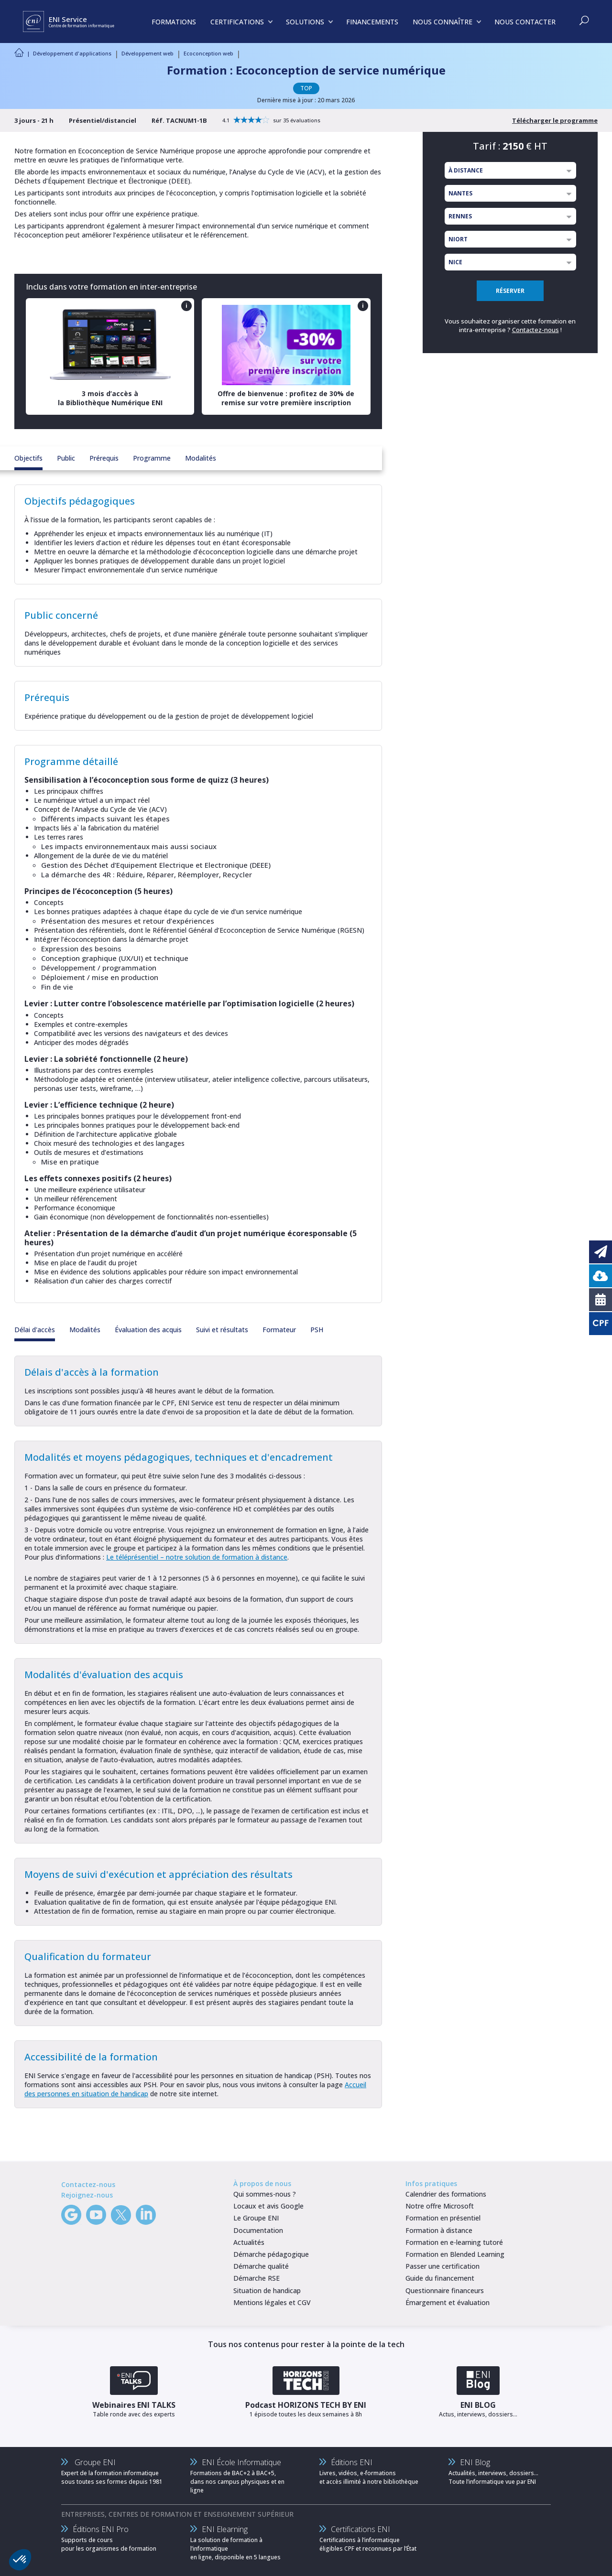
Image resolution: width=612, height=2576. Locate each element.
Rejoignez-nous (87, 2194)
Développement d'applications (72, 53)
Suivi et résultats (222, 1329)
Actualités (248, 2242)
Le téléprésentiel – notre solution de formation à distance (196, 1557)
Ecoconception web (208, 53)
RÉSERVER (510, 291)
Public (66, 458)
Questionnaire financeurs (444, 2290)
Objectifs (28, 458)
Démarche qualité (261, 2266)
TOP (306, 88)
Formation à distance (438, 2230)
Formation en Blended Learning (454, 2254)
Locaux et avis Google (268, 2205)
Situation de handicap (267, 2290)
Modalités (200, 458)
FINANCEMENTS (372, 21)
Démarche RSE (256, 2278)
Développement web (147, 53)
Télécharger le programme (555, 120)
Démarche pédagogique (271, 2254)
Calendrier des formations (445, 2194)
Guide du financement (439, 2278)
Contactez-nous (535, 329)
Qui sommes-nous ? (264, 2194)
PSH (316, 1329)
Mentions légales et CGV (272, 2302)
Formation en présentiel (443, 2217)
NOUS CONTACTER (525, 21)
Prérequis (104, 458)
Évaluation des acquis (148, 1329)
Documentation (258, 2230)
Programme (152, 458)
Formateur (279, 1329)
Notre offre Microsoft (439, 2205)
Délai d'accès (34, 1329)
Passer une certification (442, 2266)
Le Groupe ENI (256, 2217)
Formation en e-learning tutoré (454, 2242)
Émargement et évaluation (447, 2302)
